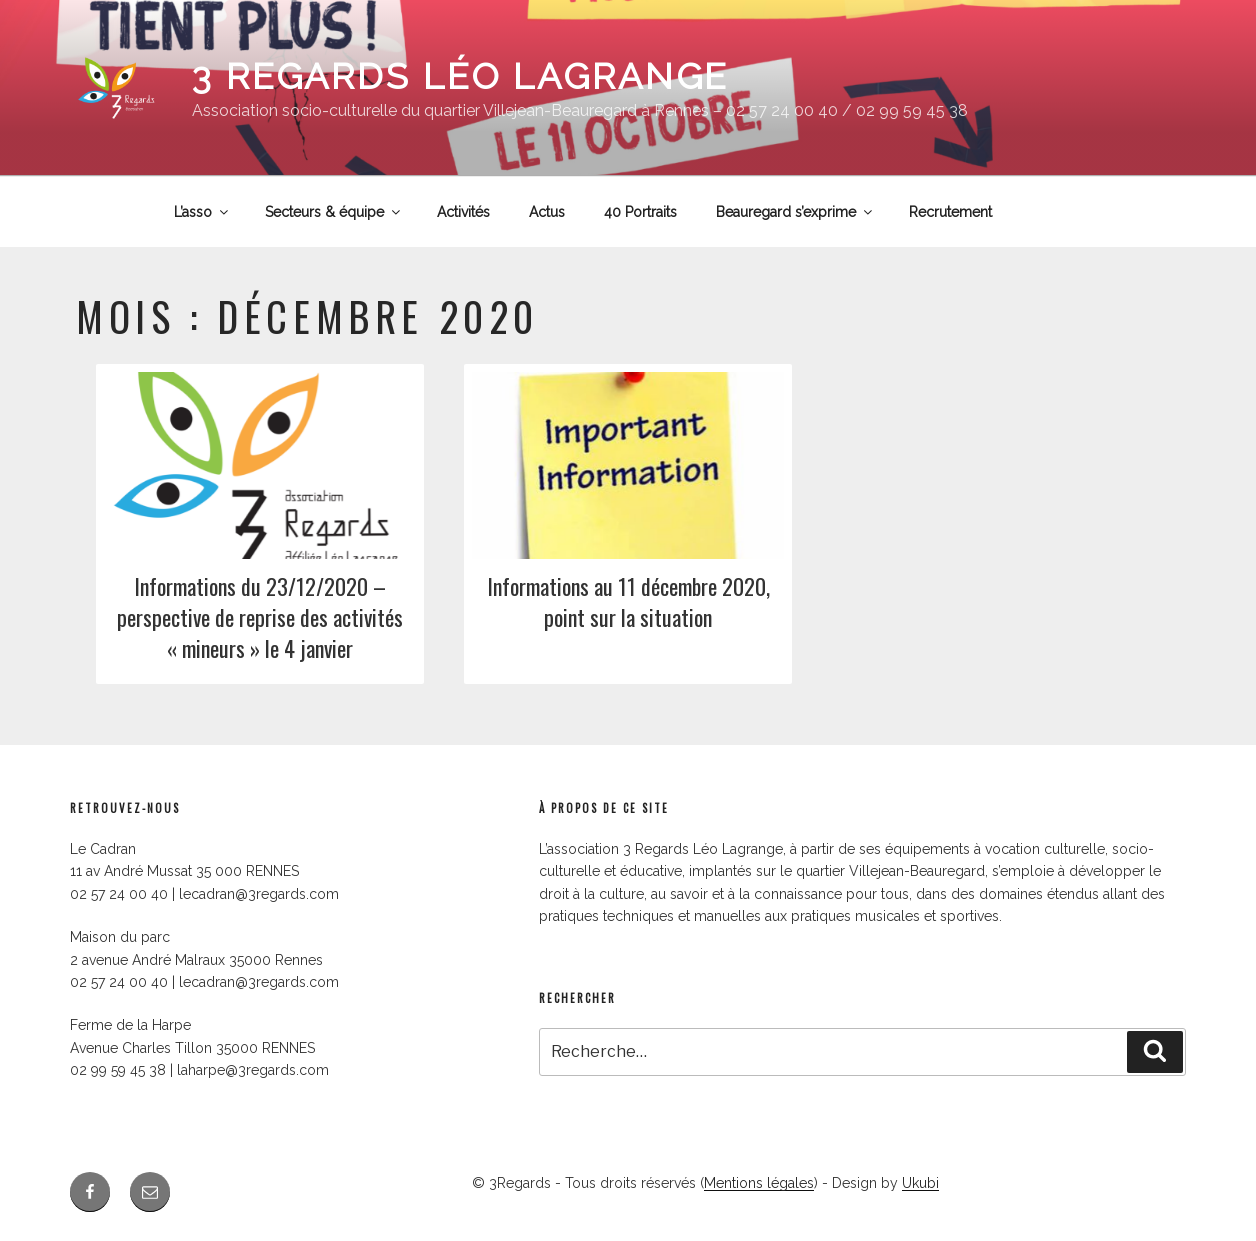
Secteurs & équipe (334, 212)
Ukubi (920, 1183)
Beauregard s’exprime (795, 212)
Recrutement (950, 212)
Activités (463, 212)
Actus (547, 212)
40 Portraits (640, 212)
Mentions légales (759, 1183)
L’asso (202, 212)
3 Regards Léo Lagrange (460, 76)
